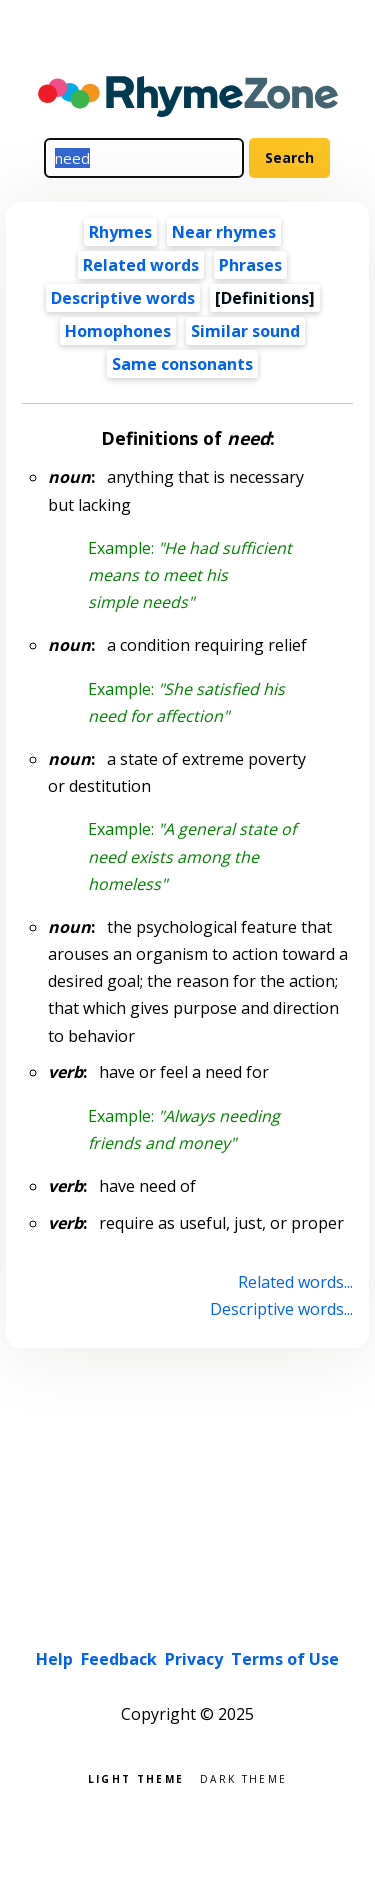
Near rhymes (224, 232)
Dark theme (243, 1777)
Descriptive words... (281, 1309)
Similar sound (245, 331)
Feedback (119, 1659)
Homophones (118, 331)
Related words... (295, 1282)
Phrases (250, 265)
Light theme (136, 1777)
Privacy (194, 1659)
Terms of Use (285, 1659)
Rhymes (120, 232)
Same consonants (182, 364)
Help (54, 1659)
